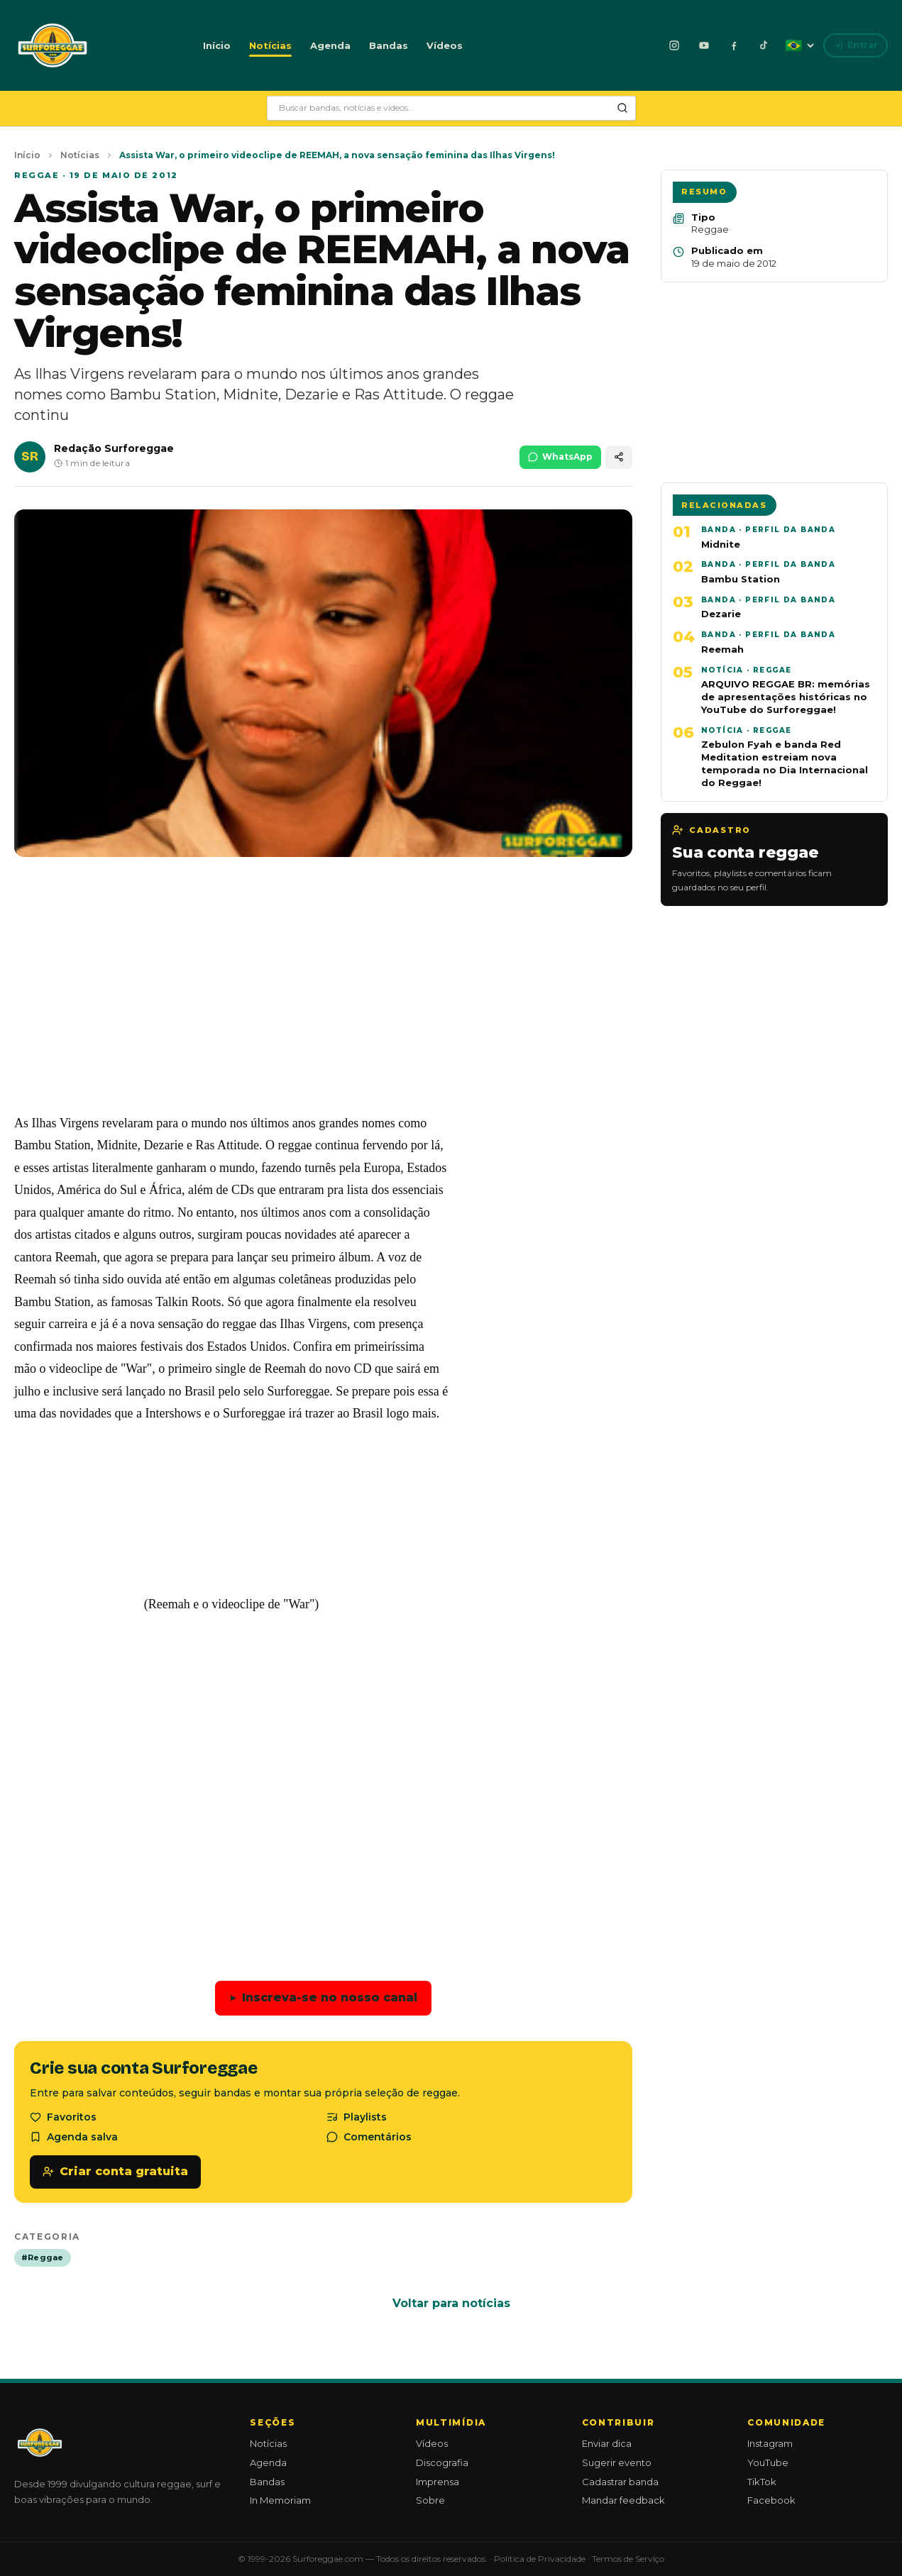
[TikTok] (763, 45)
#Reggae (42, 2257)
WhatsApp (560, 456)
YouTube (767, 2462)
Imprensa (437, 2481)
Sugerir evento (616, 2462)
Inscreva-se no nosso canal (323, 1998)
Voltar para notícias (451, 2303)
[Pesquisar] (622, 107)
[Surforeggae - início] (52, 45)
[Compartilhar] (618, 457)
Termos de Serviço (628, 2558)
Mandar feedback (623, 2500)
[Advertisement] (323, 996)
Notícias (270, 45)
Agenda (330, 45)
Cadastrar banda (620, 2481)
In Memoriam (280, 2500)
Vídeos (445, 45)
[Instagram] (674, 45)
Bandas (388, 45)
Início (217, 45)
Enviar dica (607, 2443)
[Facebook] (733, 45)
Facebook (771, 2500)
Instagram (770, 2443)
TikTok (761, 2481)
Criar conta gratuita (115, 2171)
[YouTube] (704, 45)
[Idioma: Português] (799, 45)
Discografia (442, 2462)
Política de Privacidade (539, 2558)
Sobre (430, 2500)
